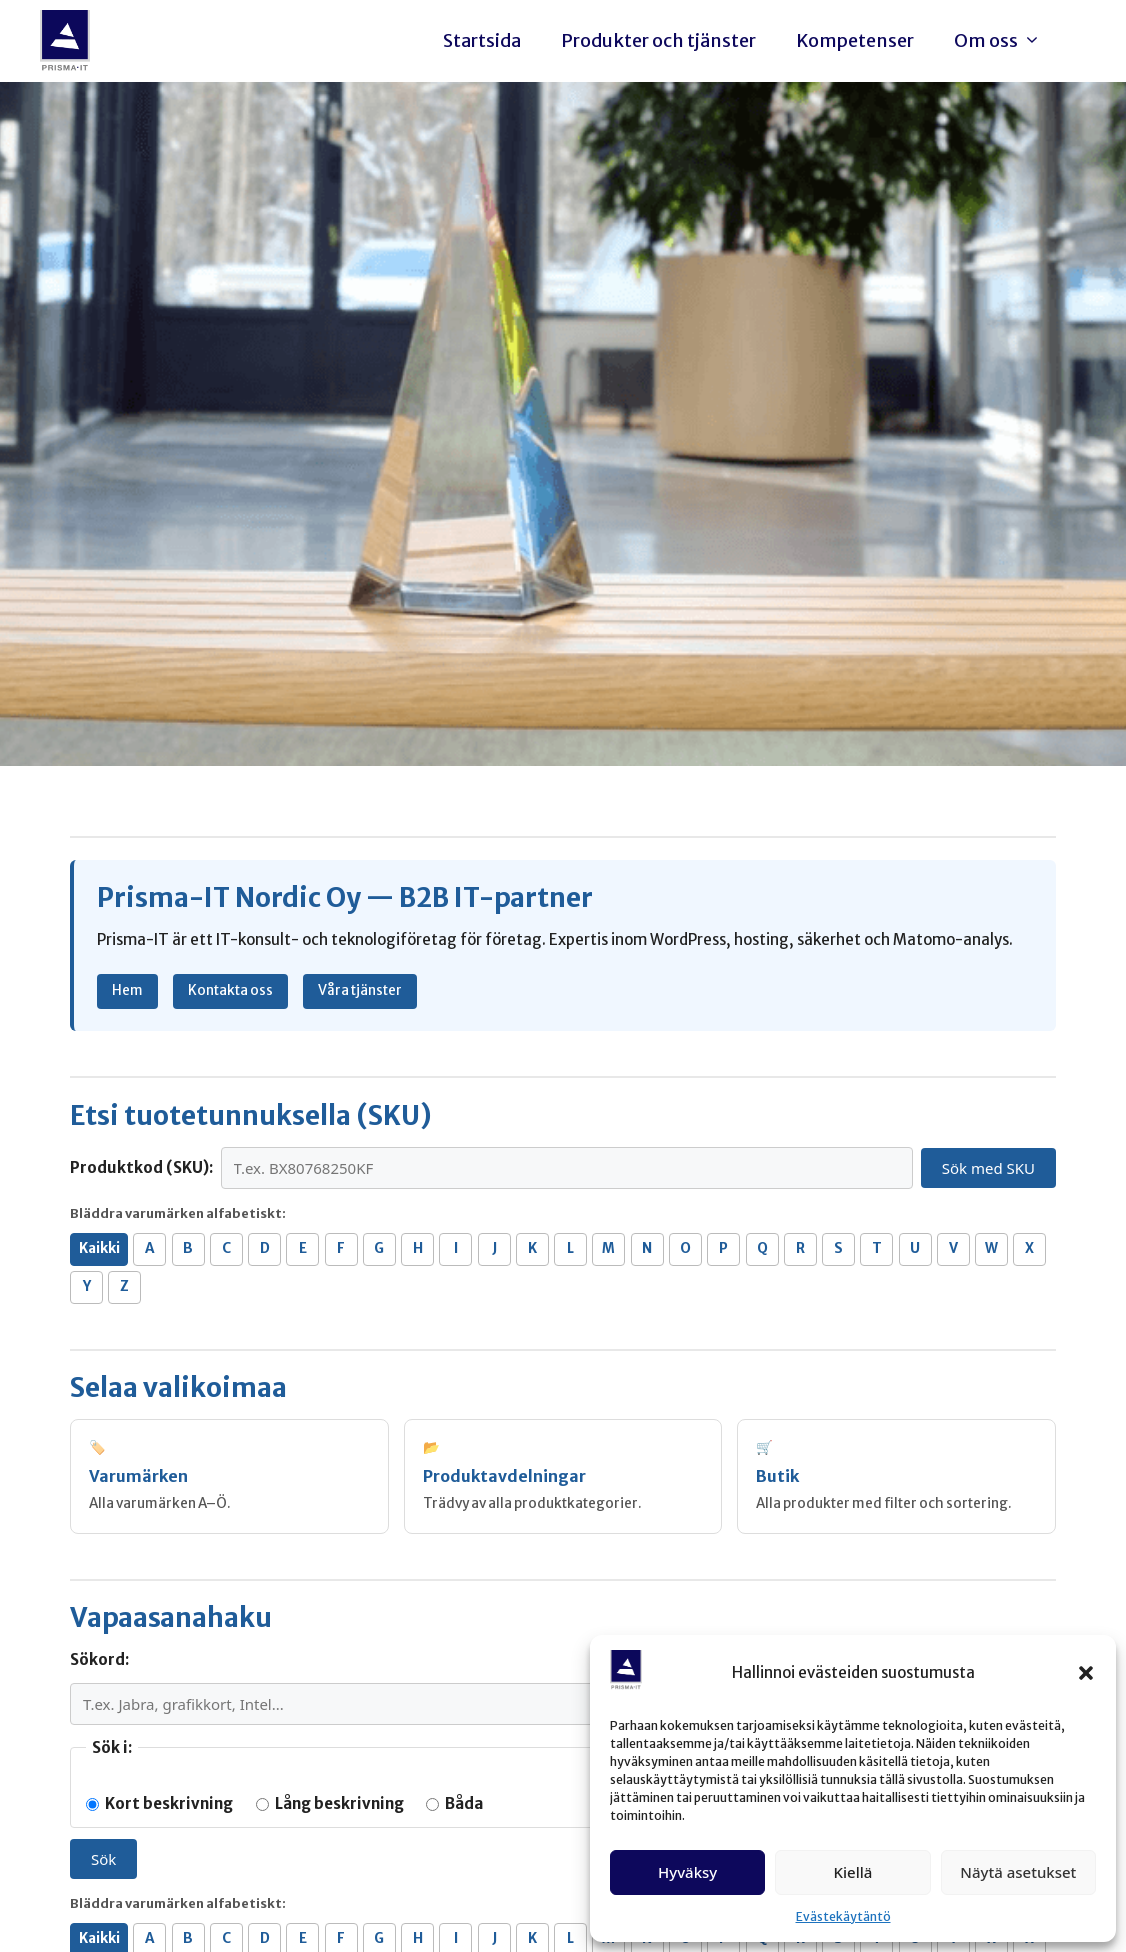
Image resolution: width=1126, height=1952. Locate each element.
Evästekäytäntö (843, 1916)
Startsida (482, 40)
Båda (454, 1803)
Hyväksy (687, 1872)
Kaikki (99, 1248)
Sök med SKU (988, 1168)
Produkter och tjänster (658, 40)
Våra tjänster (360, 990)
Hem (127, 990)
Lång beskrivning (330, 1803)
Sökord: (99, 1659)
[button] (1086, 1673)
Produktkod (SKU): (141, 1167)
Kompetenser (855, 40)
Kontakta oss (230, 990)
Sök (103, 1859)
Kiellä (853, 1872)
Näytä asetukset (1018, 1872)
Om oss (1002, 41)
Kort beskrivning (159, 1803)
